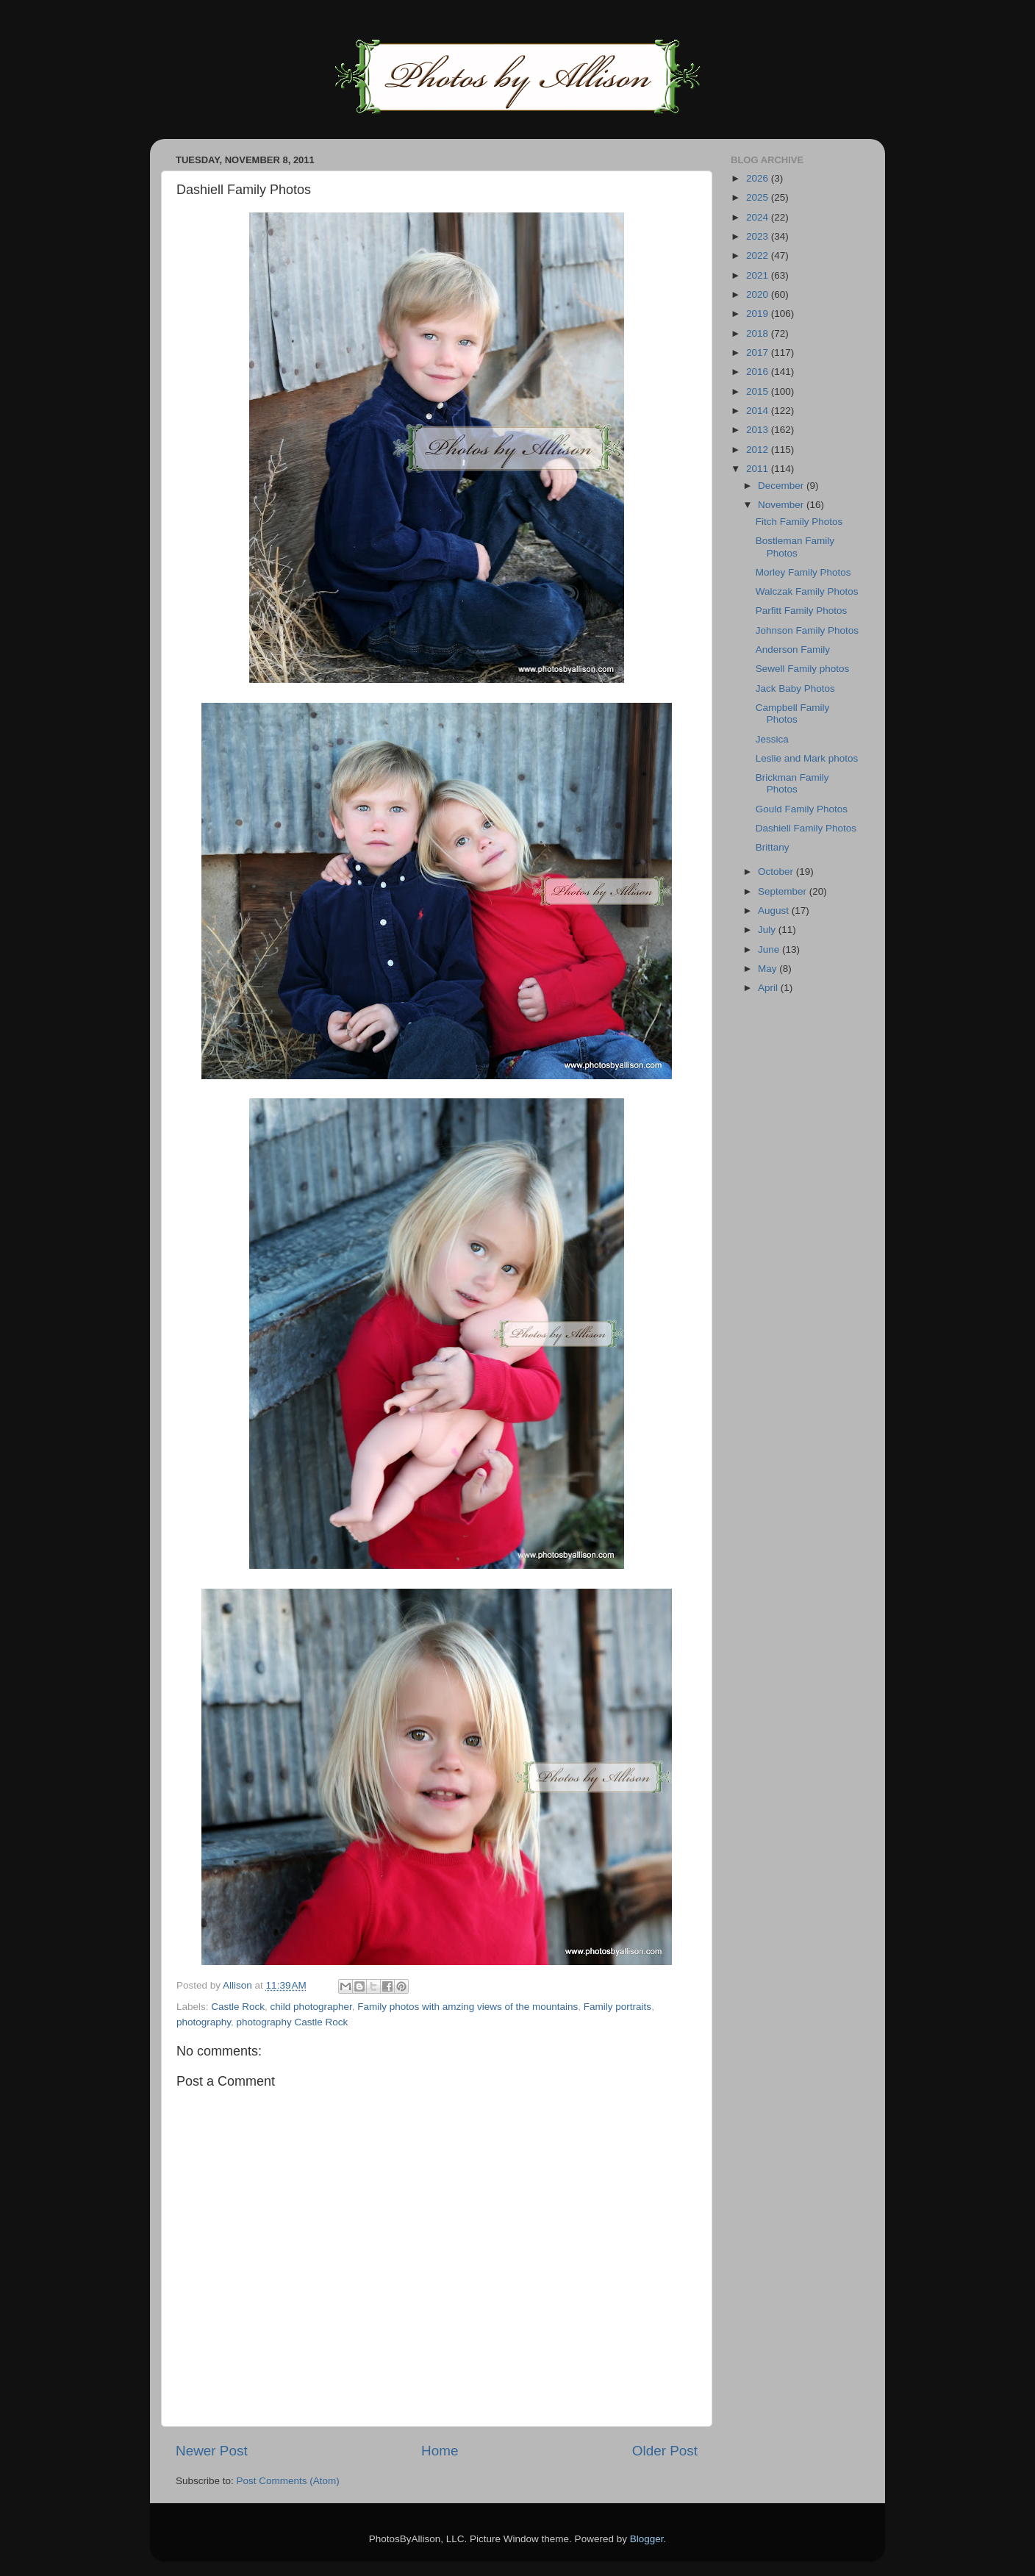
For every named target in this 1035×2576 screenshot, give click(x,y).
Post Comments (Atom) (288, 2480)
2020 (758, 294)
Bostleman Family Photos (795, 546)
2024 (758, 217)
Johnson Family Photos (807, 630)
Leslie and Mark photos (807, 758)
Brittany (772, 847)
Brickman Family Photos (792, 783)
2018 (758, 333)
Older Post (665, 2450)
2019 (758, 313)
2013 (758, 429)
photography (203, 2022)
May (768, 968)
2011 (758, 468)
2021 (758, 275)
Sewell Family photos (803, 668)
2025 (758, 197)
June (770, 949)
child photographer (311, 2006)
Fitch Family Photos (799, 521)
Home (439, 2450)
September (783, 891)
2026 (758, 178)
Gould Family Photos (802, 809)
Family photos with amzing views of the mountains (467, 2006)
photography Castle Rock (292, 2022)
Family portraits (617, 2006)
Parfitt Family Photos (802, 610)
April (769, 987)
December (782, 485)
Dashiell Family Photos (806, 828)
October (777, 871)
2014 (758, 410)
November (782, 504)
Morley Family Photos (803, 572)
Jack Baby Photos (795, 688)
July (768, 929)
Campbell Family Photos (793, 713)
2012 (758, 449)
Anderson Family (793, 649)
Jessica (772, 739)
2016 (758, 371)
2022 (758, 255)
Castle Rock (238, 2006)
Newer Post (212, 2450)
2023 (758, 236)
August (775, 910)
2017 (758, 352)
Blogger (647, 2538)
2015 (758, 391)
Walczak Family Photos (807, 591)
